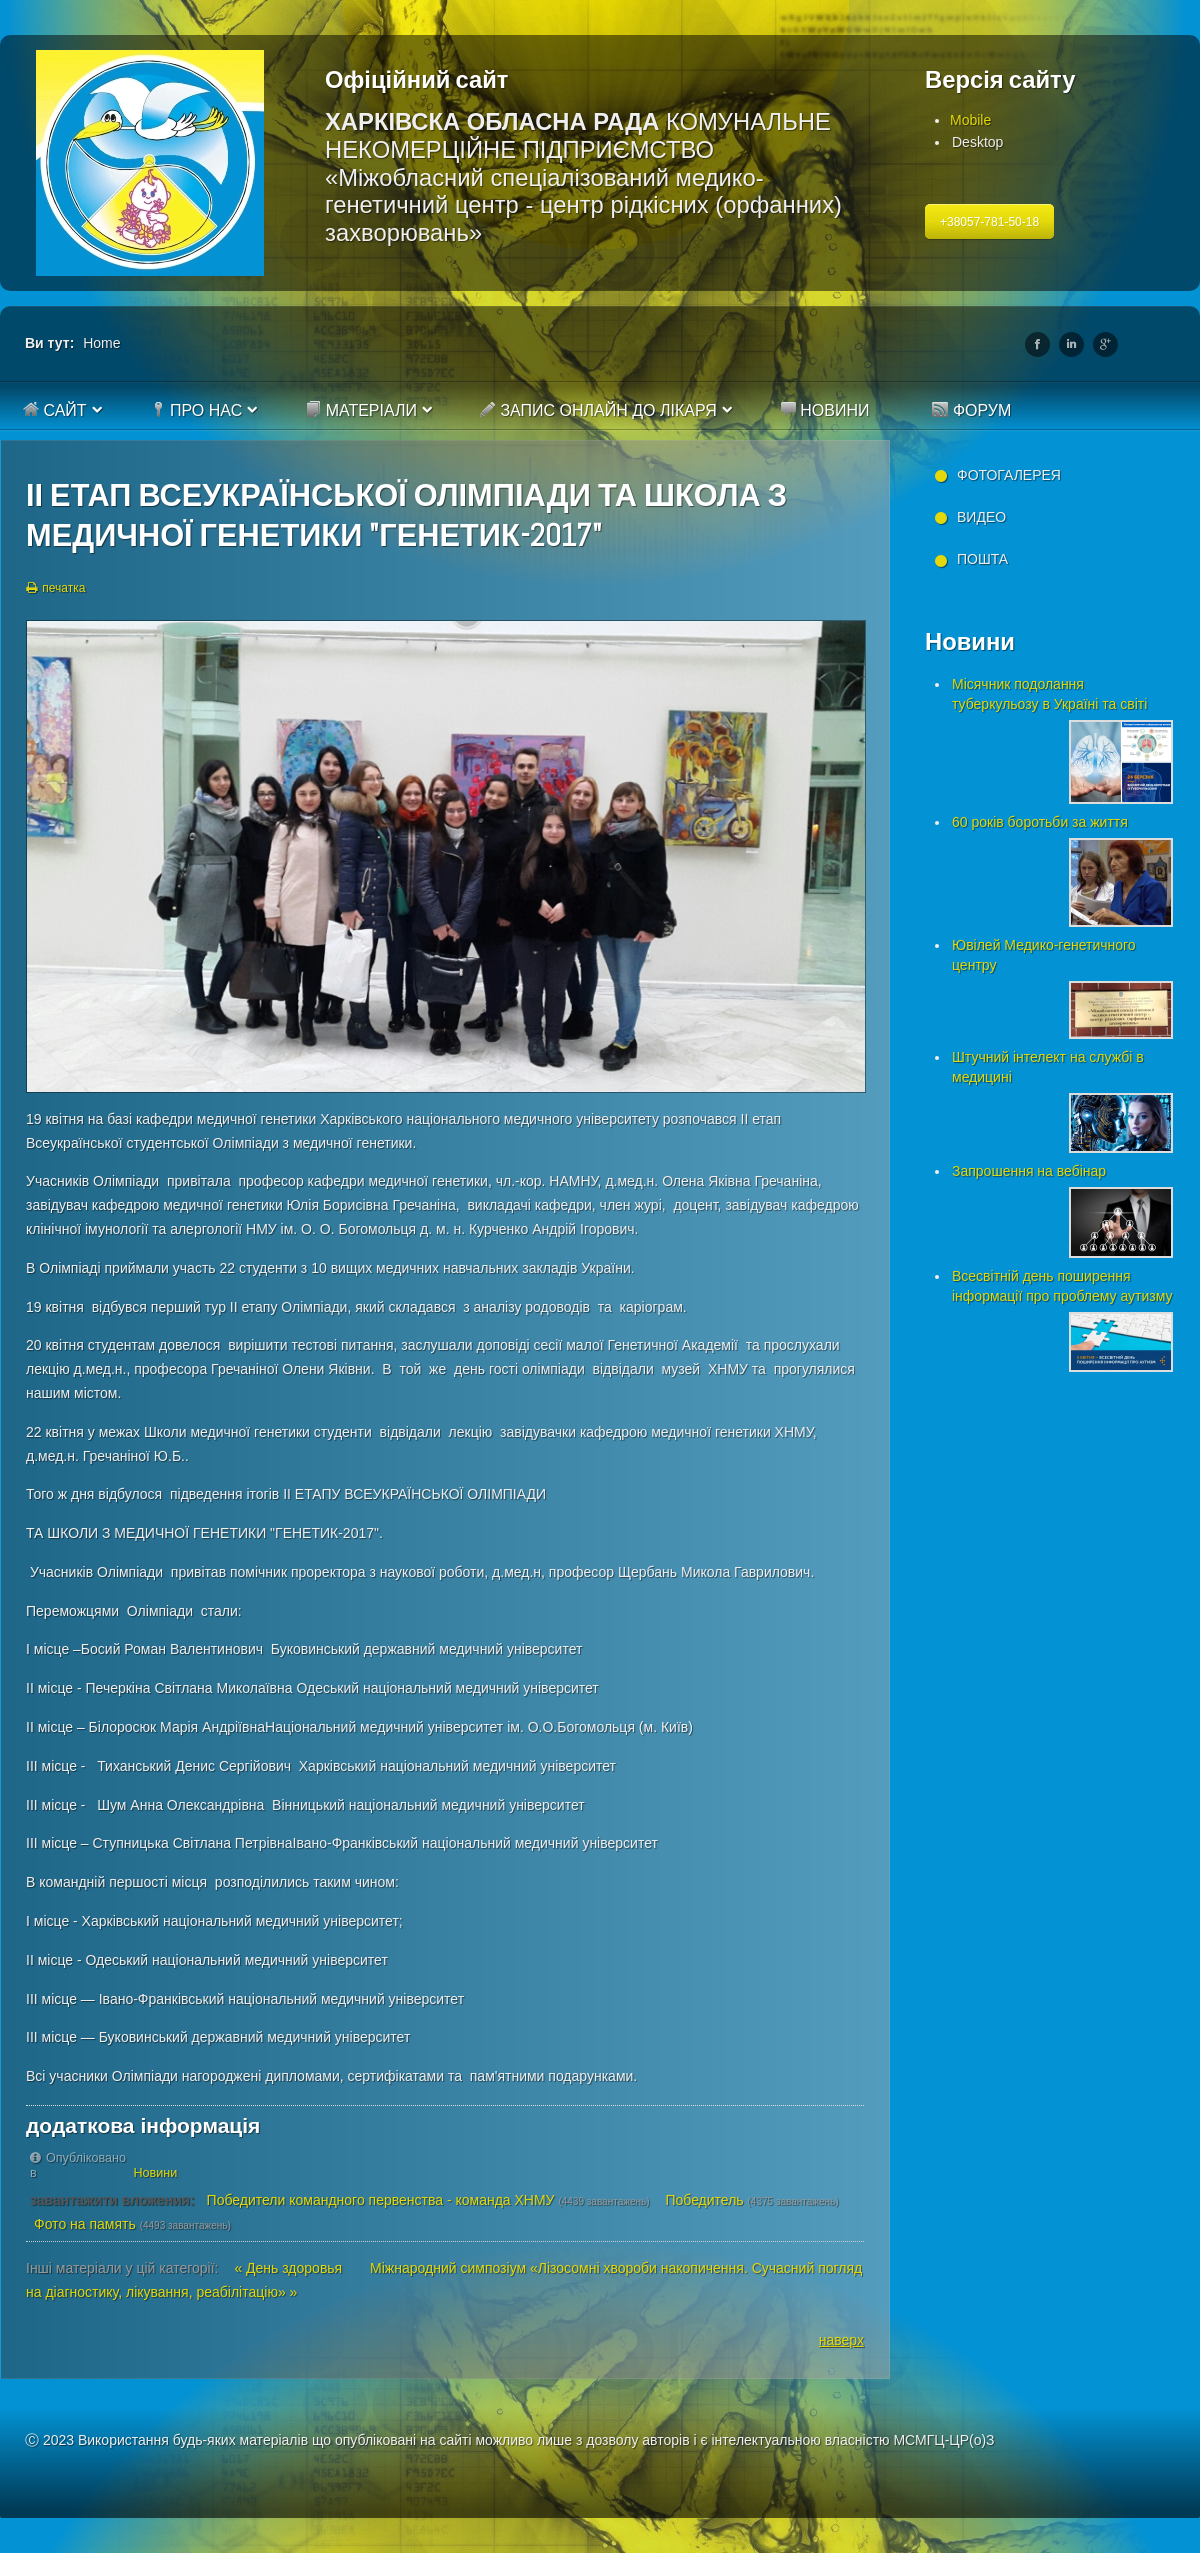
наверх (841, 2340)
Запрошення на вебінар (1029, 1171)
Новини (825, 410)
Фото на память (85, 2224)
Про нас (196, 410)
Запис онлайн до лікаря (598, 410)
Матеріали (361, 410)
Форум (971, 410)
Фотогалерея (1009, 475)
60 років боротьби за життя (1040, 822)
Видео (981, 517)
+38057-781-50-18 (989, 222)
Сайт (55, 410)
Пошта (982, 559)
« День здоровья (290, 2268)
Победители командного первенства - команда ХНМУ (381, 2200)
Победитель (704, 2200)
